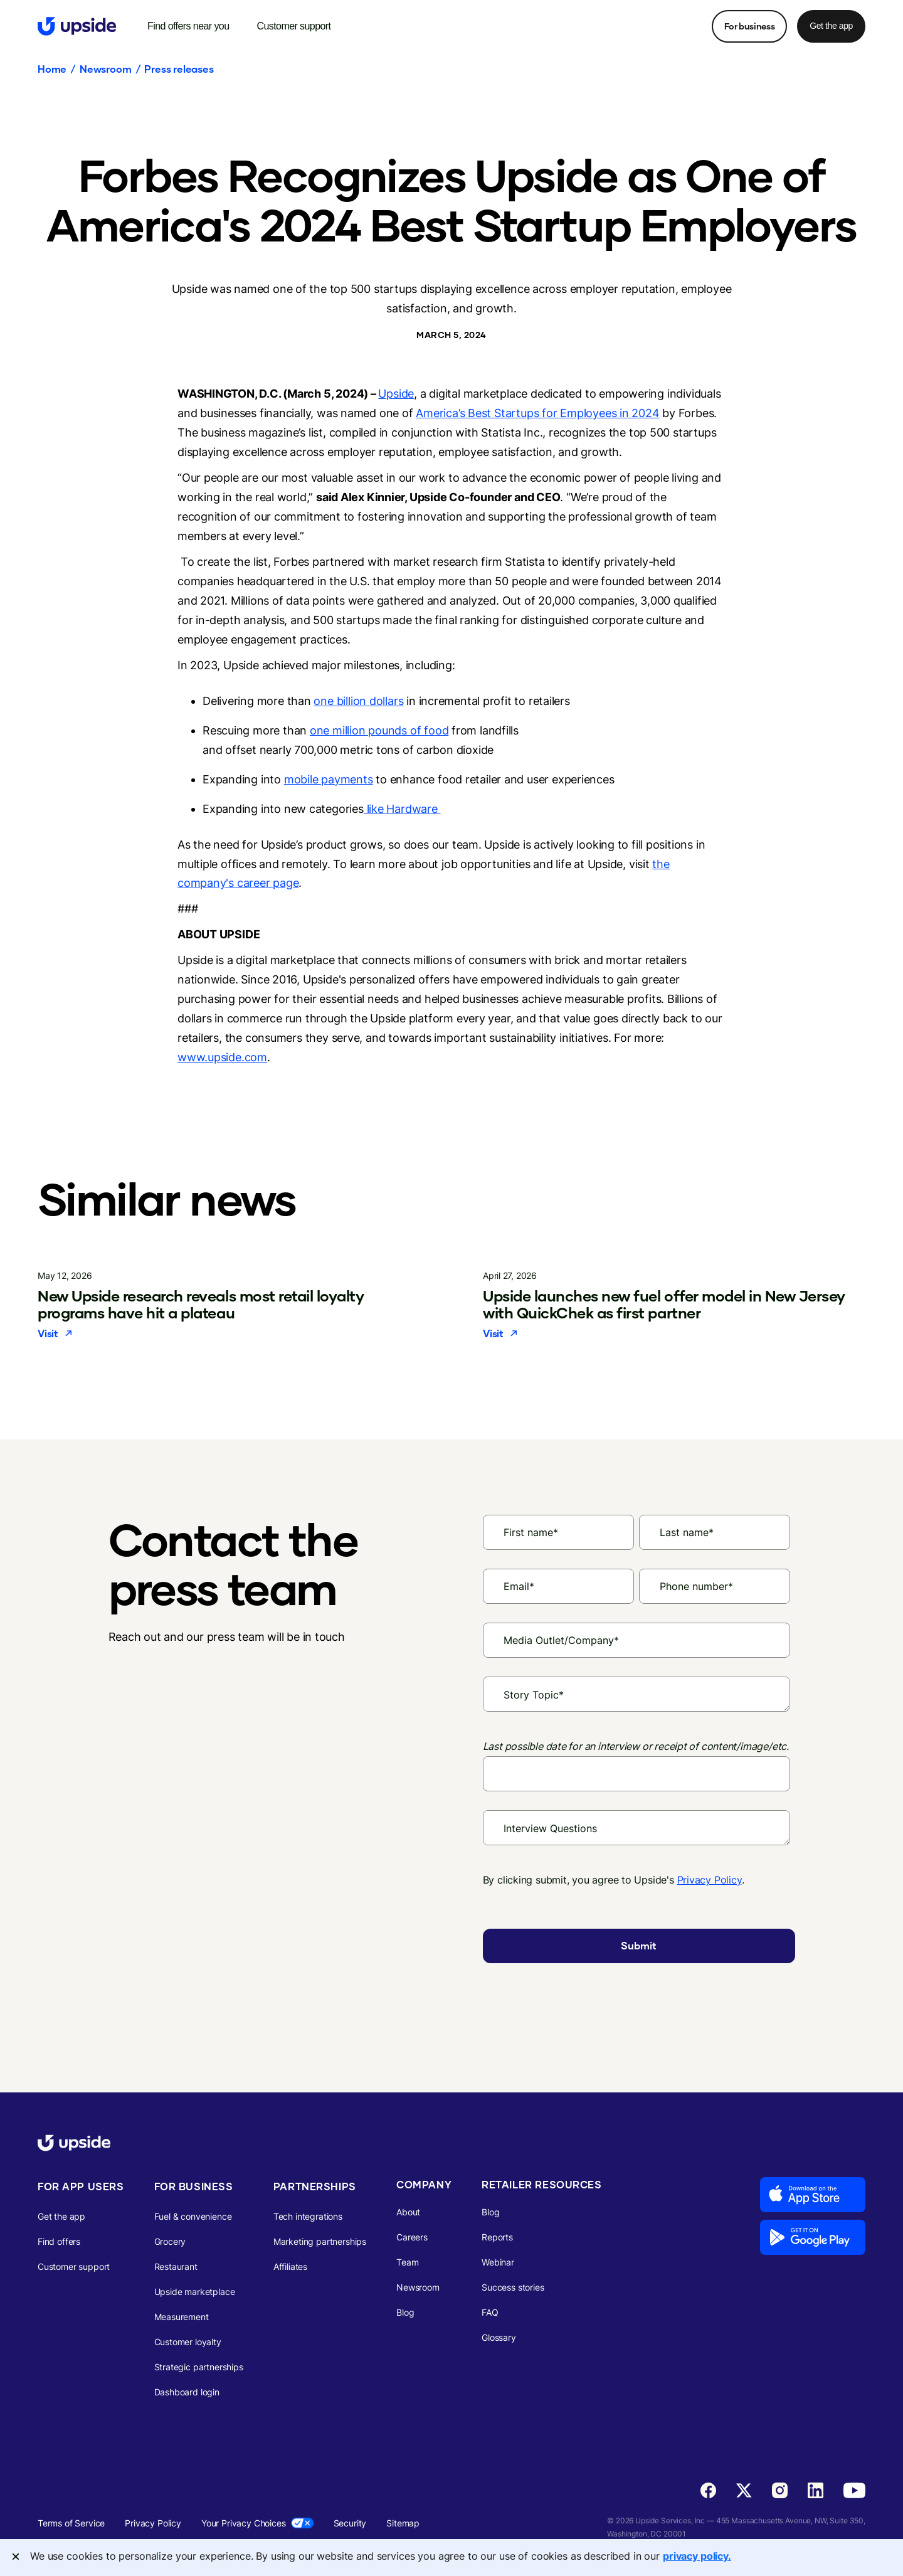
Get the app (831, 26)
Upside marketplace (194, 2291)
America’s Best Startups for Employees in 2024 (537, 413)
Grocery (170, 2241)
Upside (396, 393)
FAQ (490, 2312)
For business (749, 26)
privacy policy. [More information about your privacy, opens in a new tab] (697, 2556)
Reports (497, 2237)
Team (407, 2262)
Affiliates (290, 2266)
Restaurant (176, 2266)
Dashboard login (186, 2392)
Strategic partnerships (198, 2366)
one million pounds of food (379, 730)
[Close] (15, 2556)
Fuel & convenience (193, 2216)
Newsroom (105, 69)
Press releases (178, 69)
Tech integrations (307, 2216)
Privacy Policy (709, 1880)
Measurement (181, 2316)
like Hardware (402, 808)
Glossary (499, 2337)
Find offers (59, 2241)
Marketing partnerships (319, 2241)
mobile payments (328, 779)
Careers (412, 2237)
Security (350, 2523)
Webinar (498, 2262)
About (408, 2212)
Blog (405, 2312)
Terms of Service (71, 2523)
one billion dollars (358, 701)
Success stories (513, 2287)
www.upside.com (222, 1057)
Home (52, 69)
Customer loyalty (187, 2341)
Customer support (74, 2266)
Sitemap (403, 2523)
